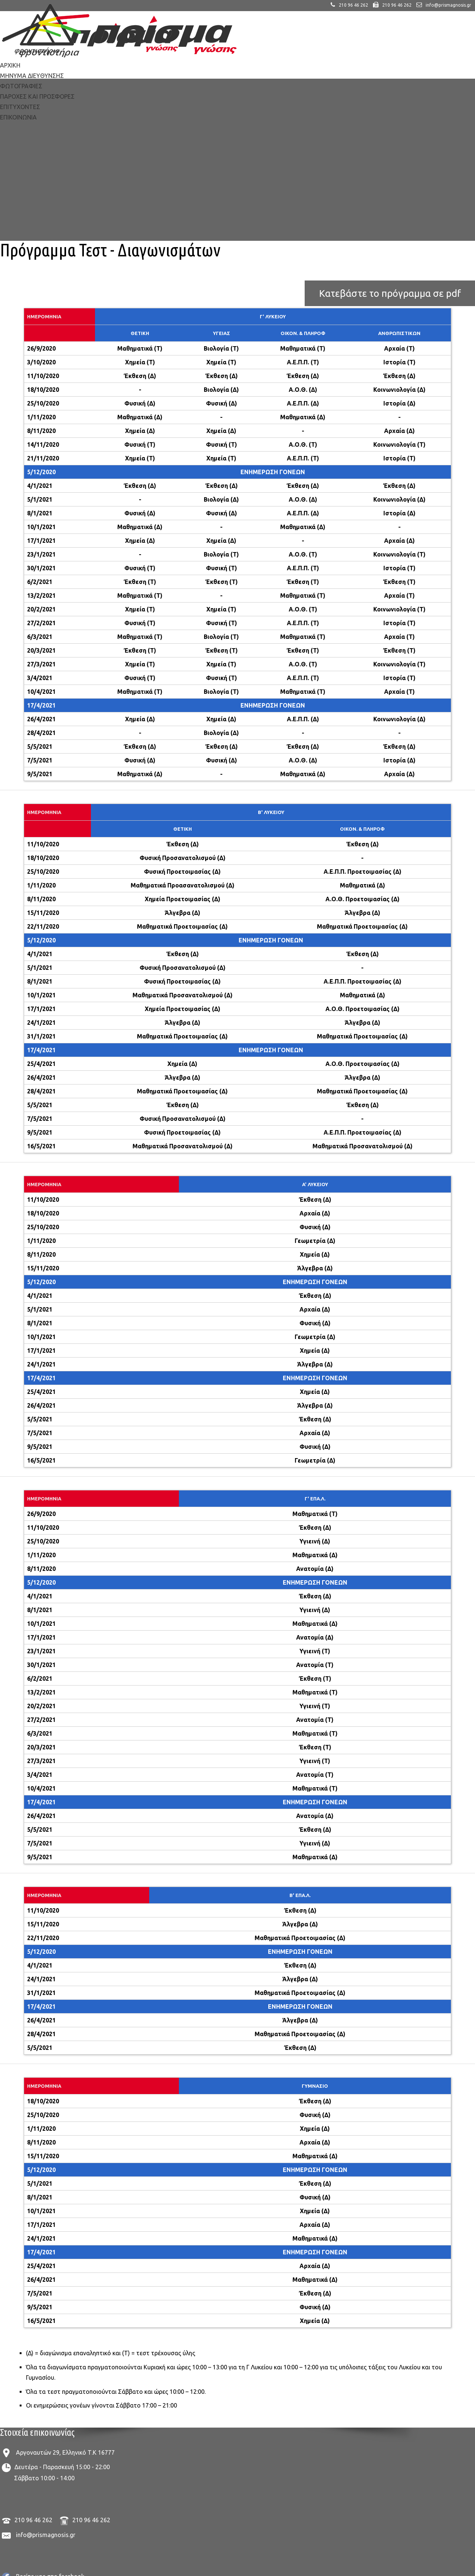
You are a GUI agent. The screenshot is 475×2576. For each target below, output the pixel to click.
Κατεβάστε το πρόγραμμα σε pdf (390, 293)
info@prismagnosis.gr (45, 2534)
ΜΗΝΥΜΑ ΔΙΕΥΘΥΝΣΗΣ (32, 75)
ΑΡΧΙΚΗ (10, 65)
